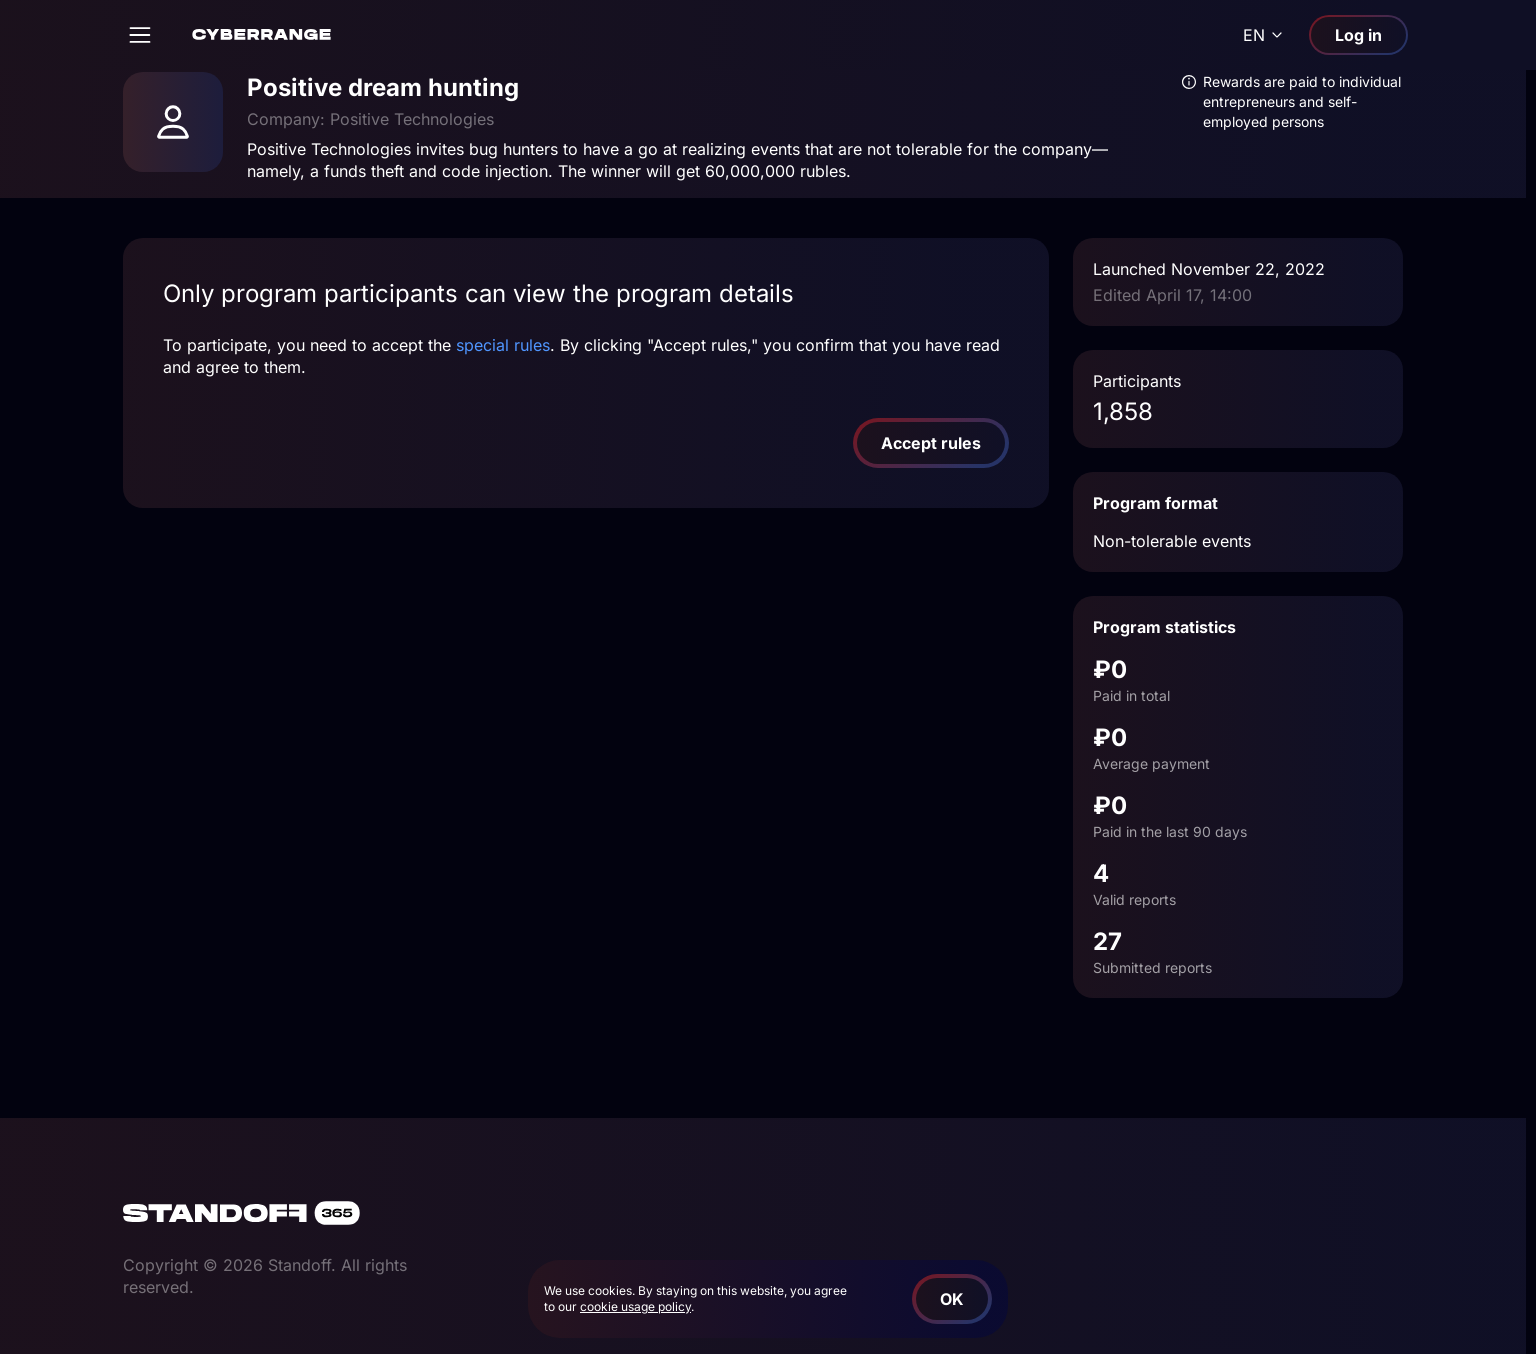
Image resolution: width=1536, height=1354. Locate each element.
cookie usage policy (635, 1306)
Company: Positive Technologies (370, 119)
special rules (503, 345)
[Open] (140, 35)
